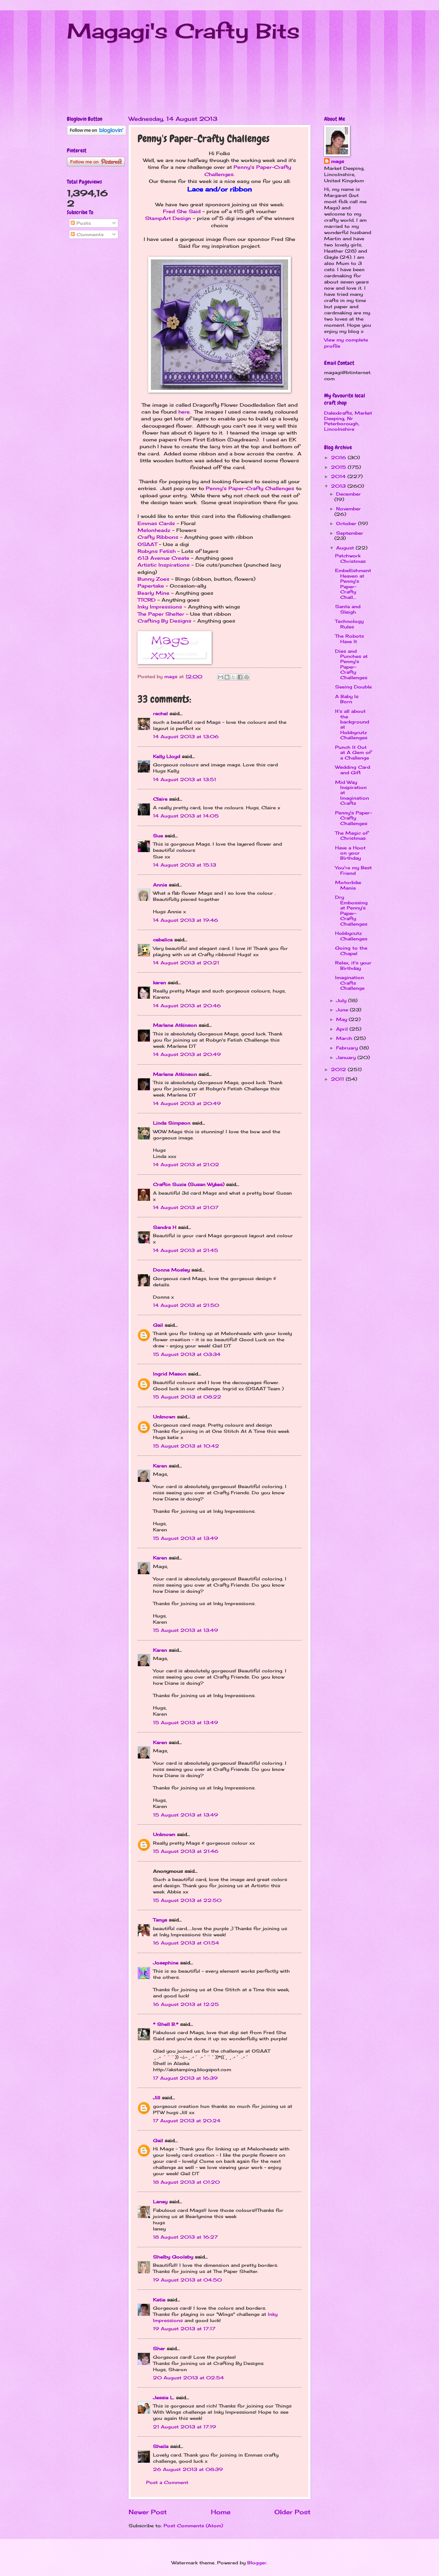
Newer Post (148, 2512)
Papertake (151, 586)
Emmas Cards (156, 523)
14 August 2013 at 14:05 (186, 816)
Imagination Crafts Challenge (350, 983)
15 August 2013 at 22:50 (187, 1900)
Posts (81, 223)
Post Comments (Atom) (193, 2525)
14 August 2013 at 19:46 (185, 920)
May (342, 1019)
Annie (160, 884)
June (343, 1009)
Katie (159, 2299)
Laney (160, 2201)
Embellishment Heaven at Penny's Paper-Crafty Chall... (353, 584)
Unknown (164, 1416)
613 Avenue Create (163, 558)
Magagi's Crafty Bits (183, 30)
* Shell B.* (165, 2024)
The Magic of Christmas (351, 835)
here (184, 412)
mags (337, 161)
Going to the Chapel (351, 950)
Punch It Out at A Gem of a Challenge (353, 752)
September (349, 533)
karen (159, 982)
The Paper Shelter (161, 614)
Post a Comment (167, 2482)
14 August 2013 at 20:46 (187, 1005)
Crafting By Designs (164, 621)
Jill (156, 2097)
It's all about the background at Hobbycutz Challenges (352, 724)
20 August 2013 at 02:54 (188, 2377)
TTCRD (147, 600)
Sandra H (164, 1227)
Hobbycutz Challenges (351, 935)
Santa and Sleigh (347, 609)
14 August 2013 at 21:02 (186, 1164)
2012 (339, 1069)
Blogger (256, 2562)
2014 (339, 476)
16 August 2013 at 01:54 (186, 1943)
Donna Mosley (171, 1270)
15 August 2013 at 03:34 (187, 1354)
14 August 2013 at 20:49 (187, 1054)
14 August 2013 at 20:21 (186, 962)
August (346, 547)
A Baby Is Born (346, 699)
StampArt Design (168, 218)
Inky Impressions (160, 607)
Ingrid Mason (169, 1374)
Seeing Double (353, 686)
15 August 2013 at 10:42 (186, 1446)
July (342, 1000)
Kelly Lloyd (166, 756)
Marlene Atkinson (175, 1025)
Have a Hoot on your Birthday (350, 853)
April (342, 1029)
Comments (87, 234)
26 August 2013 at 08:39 (188, 2469)
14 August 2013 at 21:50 (186, 1305)
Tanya (160, 1920)
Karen (160, 1466)
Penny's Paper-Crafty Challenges (250, 488)
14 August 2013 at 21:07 (185, 1207)
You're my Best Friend (353, 870)
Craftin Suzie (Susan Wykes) (188, 1184)
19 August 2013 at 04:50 (187, 2280)
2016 (339, 457)
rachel (160, 713)
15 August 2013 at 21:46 (185, 1851)
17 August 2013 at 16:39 (185, 2078)
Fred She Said (182, 211)
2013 (339, 486)
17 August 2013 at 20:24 (187, 2120)
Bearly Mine (153, 593)
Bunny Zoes (153, 579)
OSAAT (147, 544)
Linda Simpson (171, 1123)
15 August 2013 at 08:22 (187, 1397)
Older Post (292, 2512)
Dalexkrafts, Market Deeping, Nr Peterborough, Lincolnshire (348, 420)
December (348, 494)
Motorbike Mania (348, 885)
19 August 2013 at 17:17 (184, 2328)
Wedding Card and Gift (352, 769)
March (345, 1038)
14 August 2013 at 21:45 (185, 1250)
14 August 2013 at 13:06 (186, 736)
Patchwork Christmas (350, 558)
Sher (159, 2348)
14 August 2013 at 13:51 (184, 779)
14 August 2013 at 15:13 (184, 865)
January (346, 1057)
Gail (158, 1325)
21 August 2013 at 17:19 (184, 2426)
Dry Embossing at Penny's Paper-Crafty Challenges (351, 910)
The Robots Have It (349, 638)
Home (220, 2512)
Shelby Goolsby (173, 2257)
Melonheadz (154, 530)
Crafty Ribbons (158, 537)
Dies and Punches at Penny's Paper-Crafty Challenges (351, 664)
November (348, 508)
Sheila (160, 2446)
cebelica (163, 939)
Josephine (165, 1962)
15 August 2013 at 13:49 (185, 1538)
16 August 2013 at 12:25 (186, 2004)
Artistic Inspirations (164, 565)
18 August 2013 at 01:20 (186, 2182)
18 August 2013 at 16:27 (185, 2237)
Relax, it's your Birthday (353, 965)
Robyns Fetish (157, 551)
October (347, 523)
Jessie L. (163, 2397)
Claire (160, 799)
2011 (338, 1079)
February (347, 1048)
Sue (158, 835)
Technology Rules (349, 623)
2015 (339, 467)
